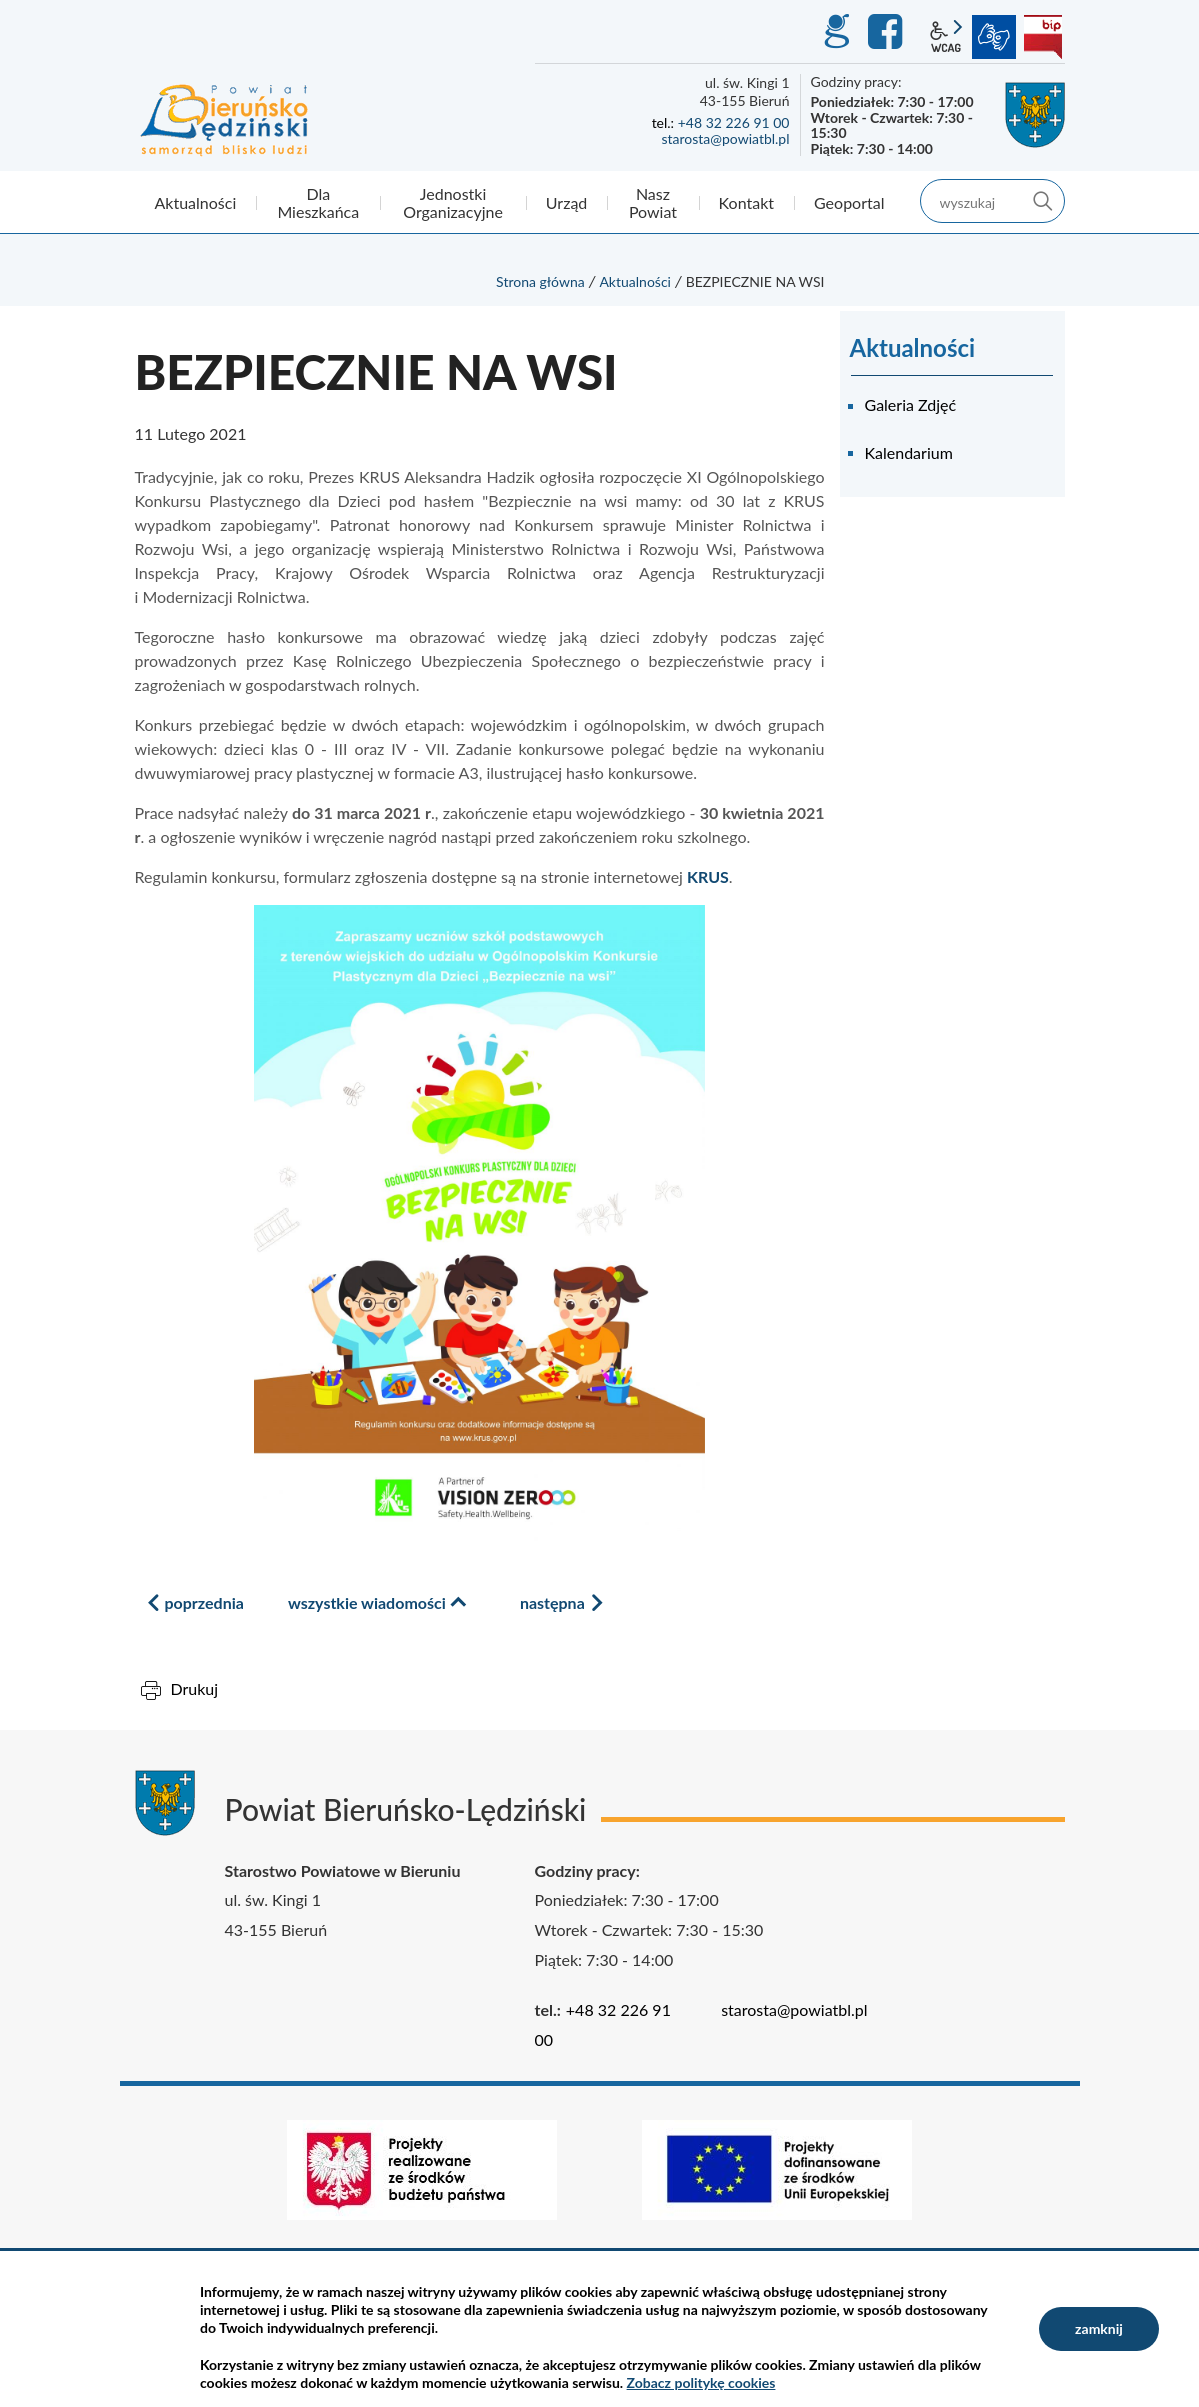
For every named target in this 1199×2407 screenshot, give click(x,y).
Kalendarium (909, 452)
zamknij (1099, 2328)
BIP (1043, 37)
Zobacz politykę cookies (701, 2382)
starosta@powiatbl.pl (725, 138)
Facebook (888, 32)
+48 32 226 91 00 (734, 122)
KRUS (708, 876)
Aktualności (635, 281)
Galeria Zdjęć (911, 404)
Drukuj (195, 1688)
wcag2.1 (946, 37)
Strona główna (540, 281)
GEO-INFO (836, 32)
